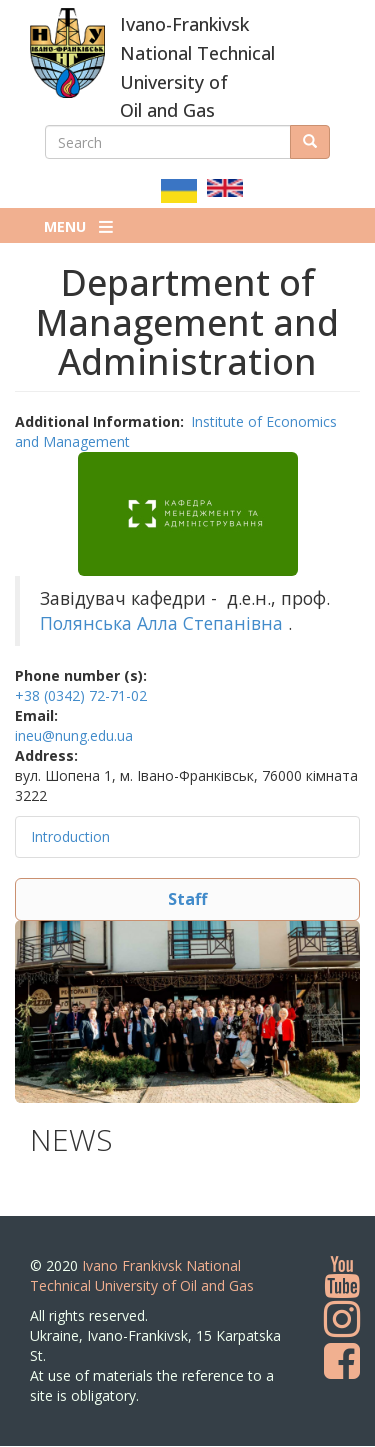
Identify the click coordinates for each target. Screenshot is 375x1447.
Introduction (70, 836)
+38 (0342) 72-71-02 (81, 695)
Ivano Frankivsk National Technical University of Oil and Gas (142, 1275)
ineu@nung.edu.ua (74, 735)
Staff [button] (187, 899)
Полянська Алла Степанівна (161, 623)
